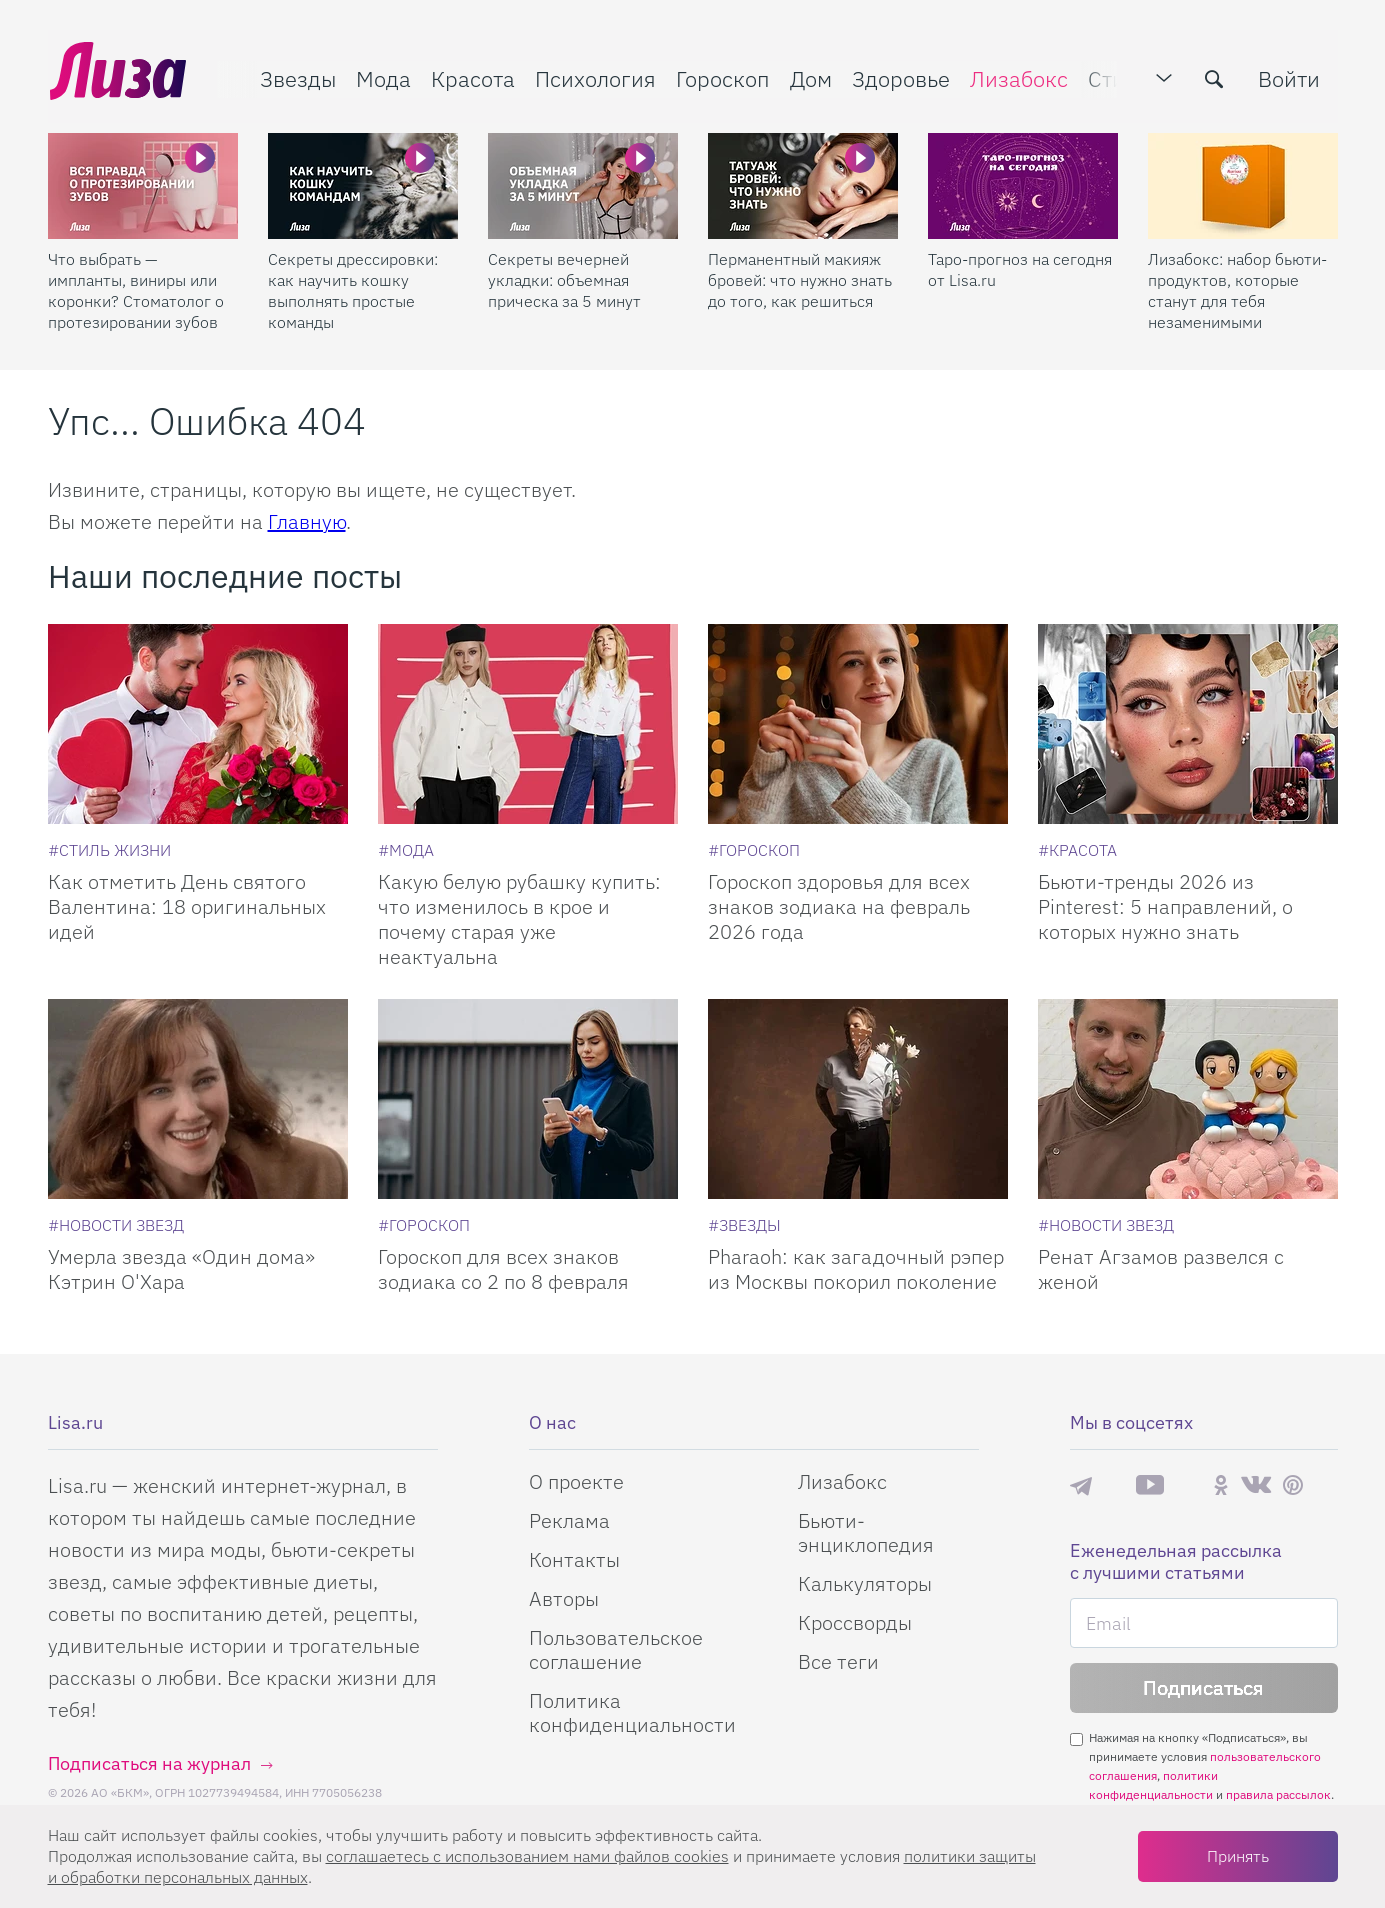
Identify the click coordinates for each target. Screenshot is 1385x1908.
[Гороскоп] (754, 850)
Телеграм (1081, 1485)
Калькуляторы (865, 1583)
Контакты (574, 1559)
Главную (307, 521)
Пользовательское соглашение (616, 1649)
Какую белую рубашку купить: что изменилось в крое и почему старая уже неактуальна (519, 919)
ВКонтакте (1256, 1485)
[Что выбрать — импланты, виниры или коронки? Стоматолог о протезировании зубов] (143, 181)
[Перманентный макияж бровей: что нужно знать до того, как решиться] (803, 181)
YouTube (1150, 1485)
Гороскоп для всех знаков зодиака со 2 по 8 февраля (503, 1269)
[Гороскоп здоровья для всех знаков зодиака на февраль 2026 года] (858, 724)
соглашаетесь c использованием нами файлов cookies (527, 1856)
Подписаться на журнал (149, 1763)
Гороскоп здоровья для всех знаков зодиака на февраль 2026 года (839, 906)
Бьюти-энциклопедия (866, 1532)
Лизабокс (1017, 76)
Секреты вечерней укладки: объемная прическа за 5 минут (564, 275)
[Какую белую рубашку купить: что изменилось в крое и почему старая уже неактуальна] (528, 724)
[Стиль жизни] (109, 850)
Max (1114, 1485)
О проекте (576, 1481)
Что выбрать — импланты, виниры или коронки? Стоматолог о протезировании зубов (136, 285)
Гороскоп (721, 76)
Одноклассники (1221, 1485)
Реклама (569, 1520)
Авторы (564, 1598)
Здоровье (899, 76)
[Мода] (406, 850)
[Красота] (1077, 850)
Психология (593, 76)
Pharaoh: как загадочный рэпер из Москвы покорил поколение (856, 1269)
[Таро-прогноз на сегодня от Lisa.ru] (1023, 181)
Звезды (296, 76)
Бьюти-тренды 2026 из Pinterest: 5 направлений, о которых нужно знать (1165, 906)
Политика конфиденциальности (632, 1712)
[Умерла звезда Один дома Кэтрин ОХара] (198, 1099)
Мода (381, 76)
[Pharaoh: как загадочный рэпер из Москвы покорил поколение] (858, 1099)
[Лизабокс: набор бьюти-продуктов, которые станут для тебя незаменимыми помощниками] (1243, 181)
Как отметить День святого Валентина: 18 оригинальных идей (187, 906)
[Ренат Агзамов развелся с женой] (1188, 1099)
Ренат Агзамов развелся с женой (1161, 1269)
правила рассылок (1278, 1794)
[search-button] (1217, 77)
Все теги (838, 1661)
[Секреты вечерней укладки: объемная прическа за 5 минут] (583, 181)
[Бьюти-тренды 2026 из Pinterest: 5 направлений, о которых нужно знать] (1188, 724)
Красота (471, 76)
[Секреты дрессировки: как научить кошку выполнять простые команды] (363, 181)
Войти (1292, 76)
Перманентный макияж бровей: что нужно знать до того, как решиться (800, 275)
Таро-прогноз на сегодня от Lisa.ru (1020, 264)
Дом (809, 76)
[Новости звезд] (116, 1225)
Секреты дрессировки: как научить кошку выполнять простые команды (353, 285)
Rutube (1188, 1485)
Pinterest (1293, 1485)
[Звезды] (744, 1225)
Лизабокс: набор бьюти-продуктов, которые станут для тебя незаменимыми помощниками (1237, 286)
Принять (1238, 1856)
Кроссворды (855, 1622)
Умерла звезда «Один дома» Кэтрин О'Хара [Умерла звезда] (181, 1269)
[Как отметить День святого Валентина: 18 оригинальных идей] (198, 724)
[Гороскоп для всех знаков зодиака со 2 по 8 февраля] (528, 1099)
